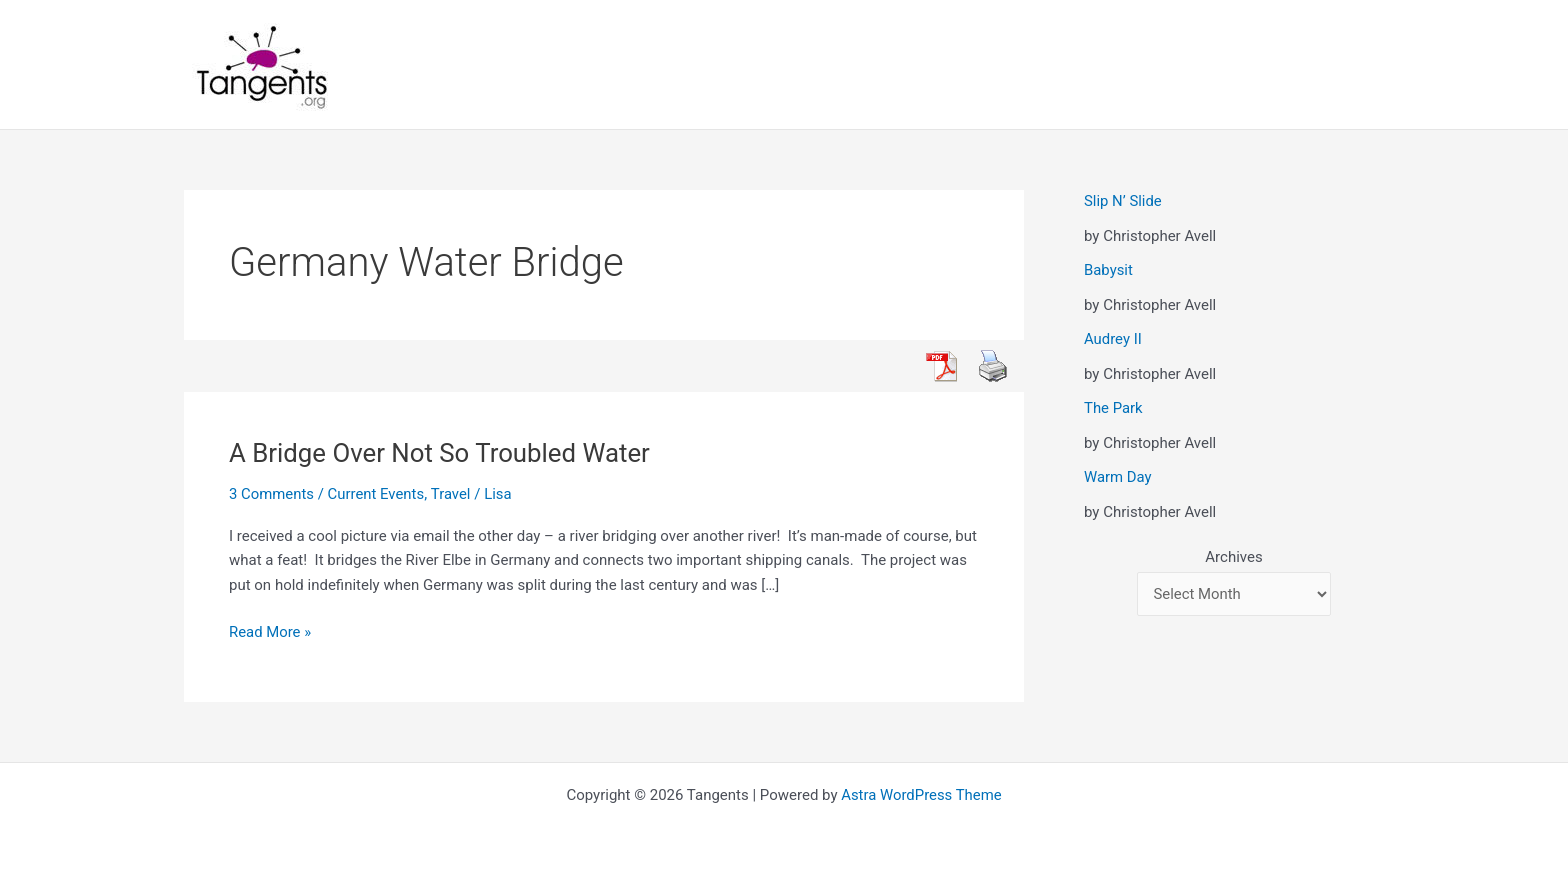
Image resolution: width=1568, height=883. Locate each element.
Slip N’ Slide (1123, 201)
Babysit (1108, 270)
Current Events (376, 494)
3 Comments (272, 494)
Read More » (270, 632)
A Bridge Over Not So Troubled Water (441, 453)
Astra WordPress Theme (922, 795)
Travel (452, 494)
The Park (1113, 408)
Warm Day (1118, 477)
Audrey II (1113, 339)
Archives (1233, 557)
